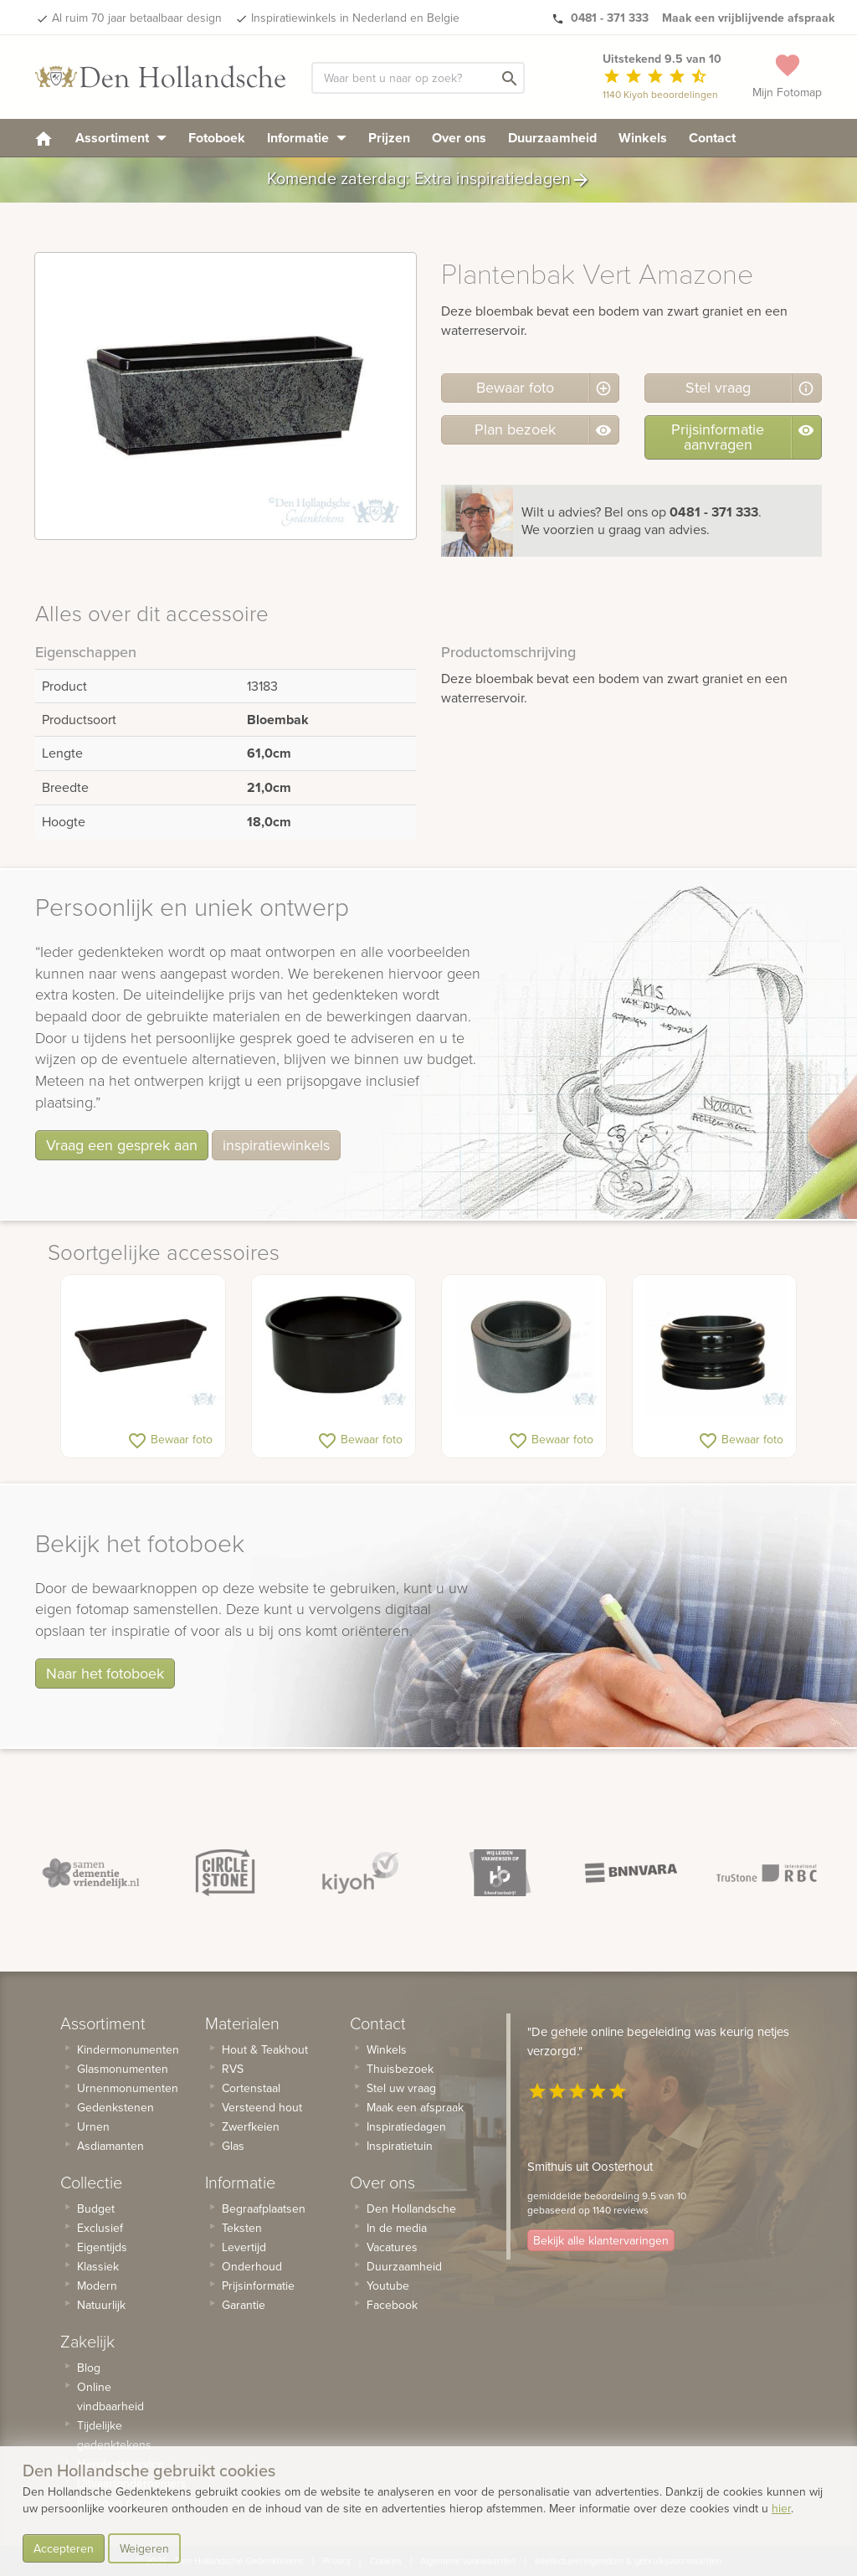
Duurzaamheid (552, 137)
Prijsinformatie (258, 2285)
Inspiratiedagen (406, 2126)
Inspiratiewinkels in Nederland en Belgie (355, 17)
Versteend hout (262, 2107)
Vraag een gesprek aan (122, 1144)
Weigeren (144, 2548)
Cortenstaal (251, 2088)
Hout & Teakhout (265, 2049)
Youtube (388, 2285)
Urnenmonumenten (127, 2088)
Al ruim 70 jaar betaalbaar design (137, 17)
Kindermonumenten (128, 2049)
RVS (233, 2068)
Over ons (459, 137)
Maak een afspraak (415, 2107)
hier (781, 2508)
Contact (712, 137)
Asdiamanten (110, 2145)
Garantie (243, 2304)
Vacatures (392, 2247)
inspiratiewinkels (276, 1144)
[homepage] (43, 137)
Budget (96, 2208)
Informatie (306, 137)
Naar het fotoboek (105, 1673)
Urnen (93, 2126)
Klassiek (98, 2266)
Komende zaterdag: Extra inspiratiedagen (429, 180)
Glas (233, 2145)
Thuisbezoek (400, 2068)
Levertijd (244, 2247)
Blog (88, 2367)
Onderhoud (252, 2266)
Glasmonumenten (122, 2068)
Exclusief (100, 2227)
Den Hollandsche (411, 2208)
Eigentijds (102, 2247)
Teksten (242, 2227)
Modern (97, 2285)
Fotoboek (216, 137)
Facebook (392, 2304)
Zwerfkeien (251, 2126)
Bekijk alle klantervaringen (601, 2240)
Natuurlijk (101, 2304)
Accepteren (63, 2548)
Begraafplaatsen (263, 2208)
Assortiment (121, 137)
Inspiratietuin (400, 2145)
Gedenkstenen (115, 2107)
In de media (397, 2227)
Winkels (642, 137)
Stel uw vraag (401, 2088)
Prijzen (389, 137)
